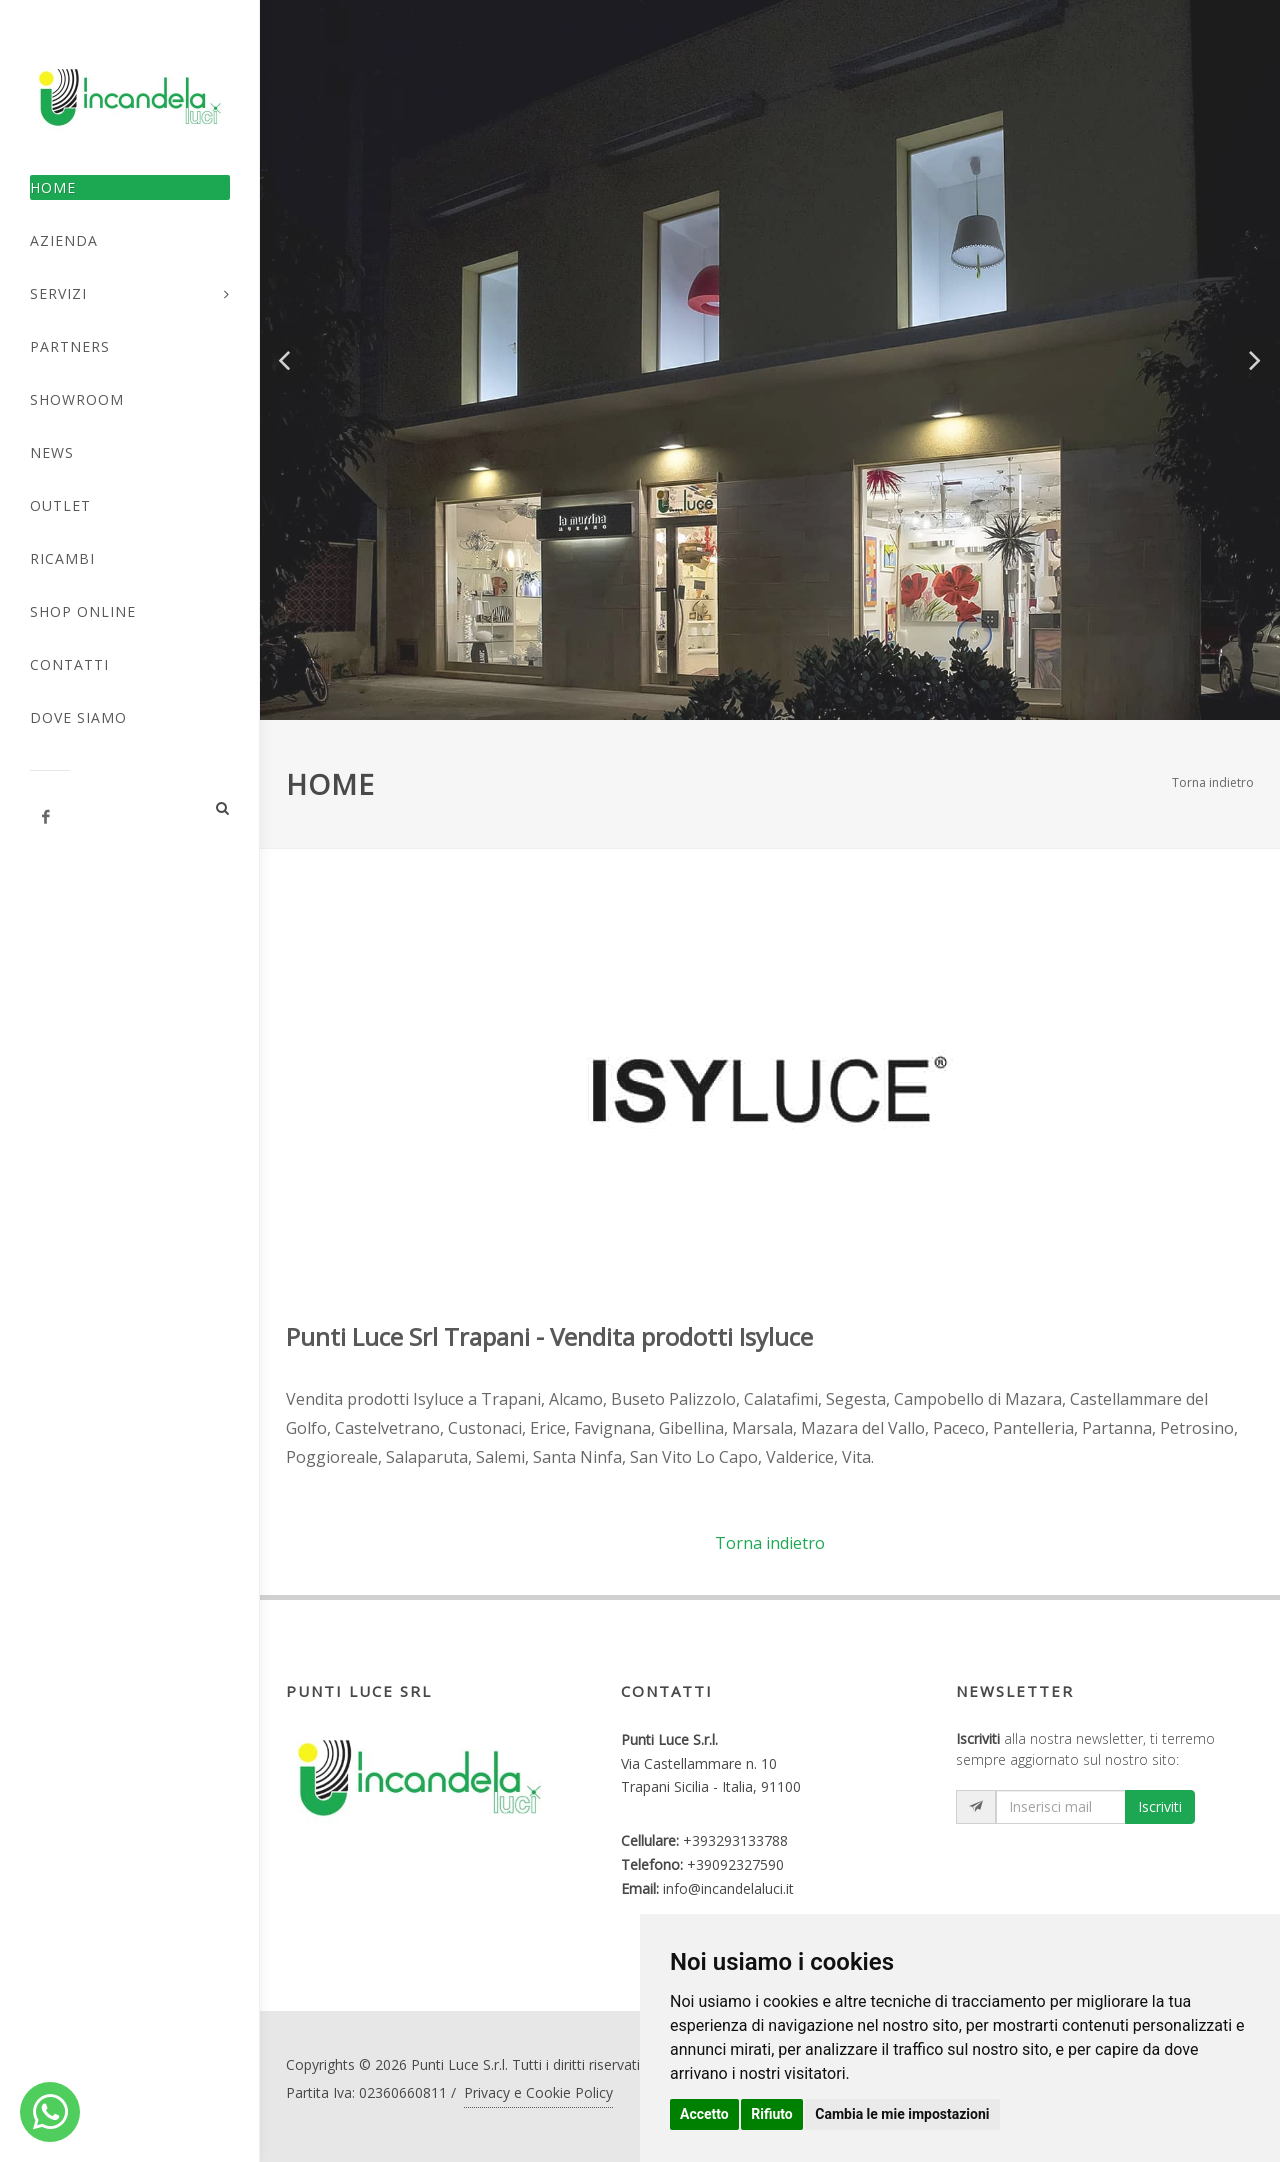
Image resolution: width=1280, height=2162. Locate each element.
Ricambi (62, 558)
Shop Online (83, 611)
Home (53, 187)
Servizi (58, 293)
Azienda (64, 240)
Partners (70, 346)
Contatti (69, 664)
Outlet (60, 505)
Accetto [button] (704, 2114)
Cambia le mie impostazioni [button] (902, 2114)
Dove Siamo (78, 717)
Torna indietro (1213, 782)
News (52, 452)
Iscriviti (1160, 1806)
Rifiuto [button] (772, 2114)
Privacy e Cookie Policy (538, 2092)
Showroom (77, 399)
